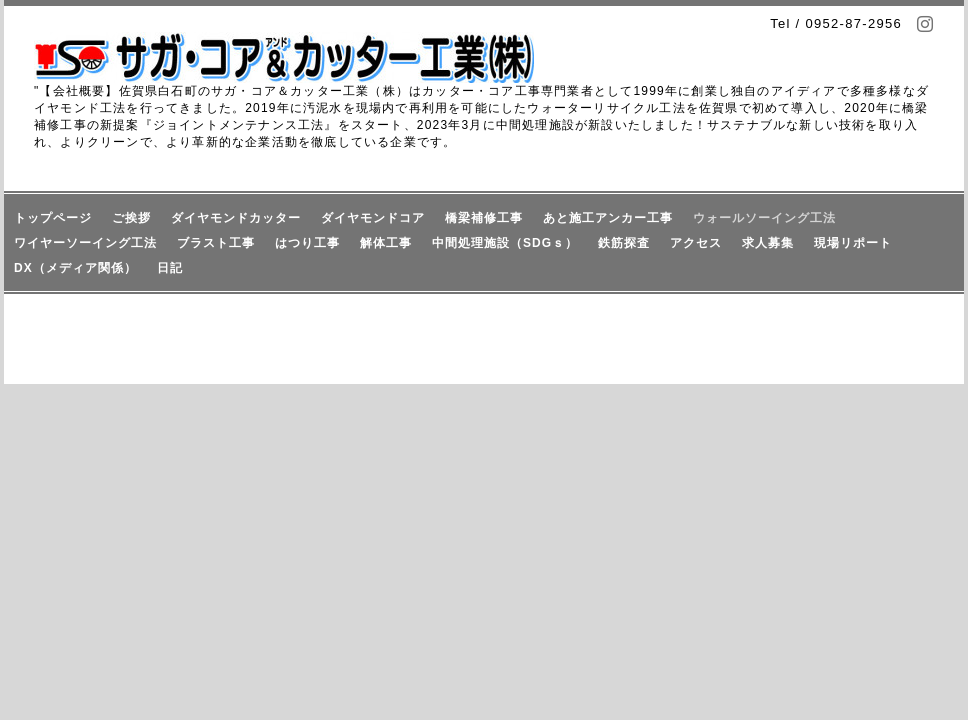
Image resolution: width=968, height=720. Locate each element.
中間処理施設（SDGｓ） (505, 243)
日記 (170, 268)
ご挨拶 (131, 218)
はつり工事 (307, 243)
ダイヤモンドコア (373, 218)
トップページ (53, 218)
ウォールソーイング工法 (764, 218)
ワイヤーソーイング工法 (85, 243)
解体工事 (386, 243)
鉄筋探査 (624, 243)
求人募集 (768, 243)
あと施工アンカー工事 (608, 218)
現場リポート (853, 243)
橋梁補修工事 (484, 218)
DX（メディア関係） (75, 268)
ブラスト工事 (216, 243)
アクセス (696, 243)
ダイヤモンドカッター (236, 218)
